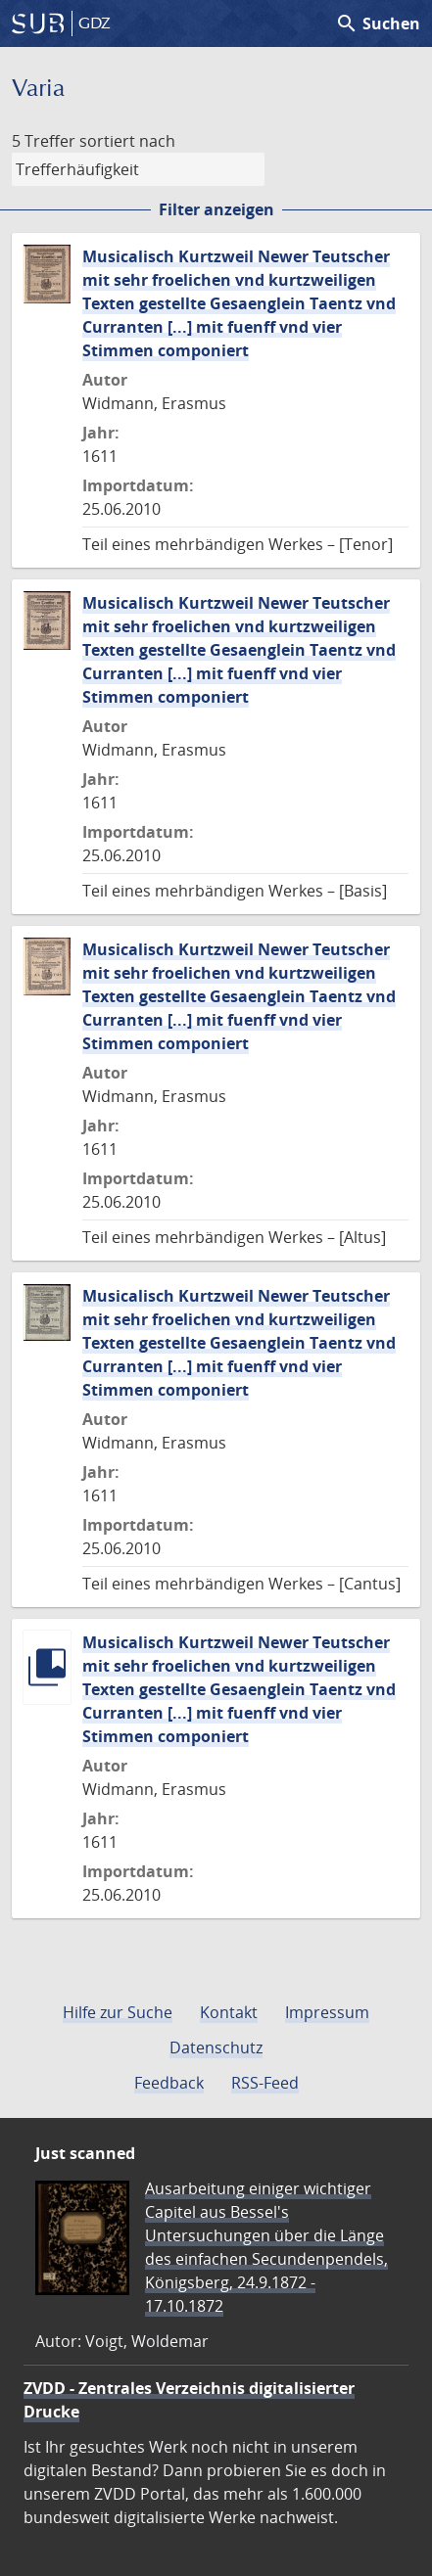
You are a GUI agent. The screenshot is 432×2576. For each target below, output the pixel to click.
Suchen (377, 23)
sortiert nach (127, 141)
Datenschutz (216, 2047)
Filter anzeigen (216, 209)
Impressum (327, 2012)
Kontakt (229, 2012)
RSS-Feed (265, 2082)
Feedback (169, 2082)
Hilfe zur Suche (117, 2012)
